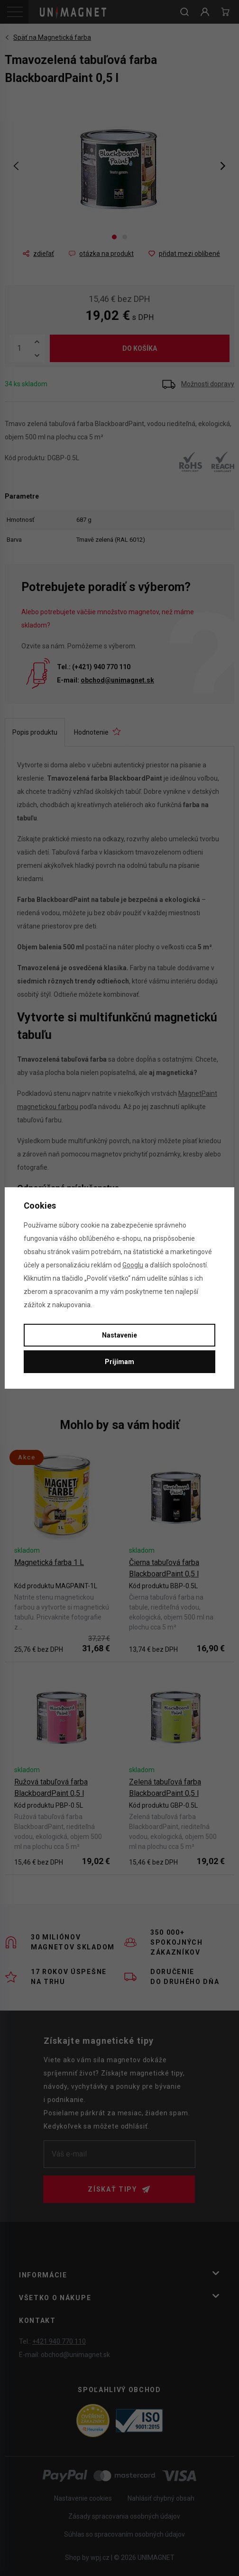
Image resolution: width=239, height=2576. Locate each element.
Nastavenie (119, 1335)
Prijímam (119, 1361)
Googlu (132, 1265)
